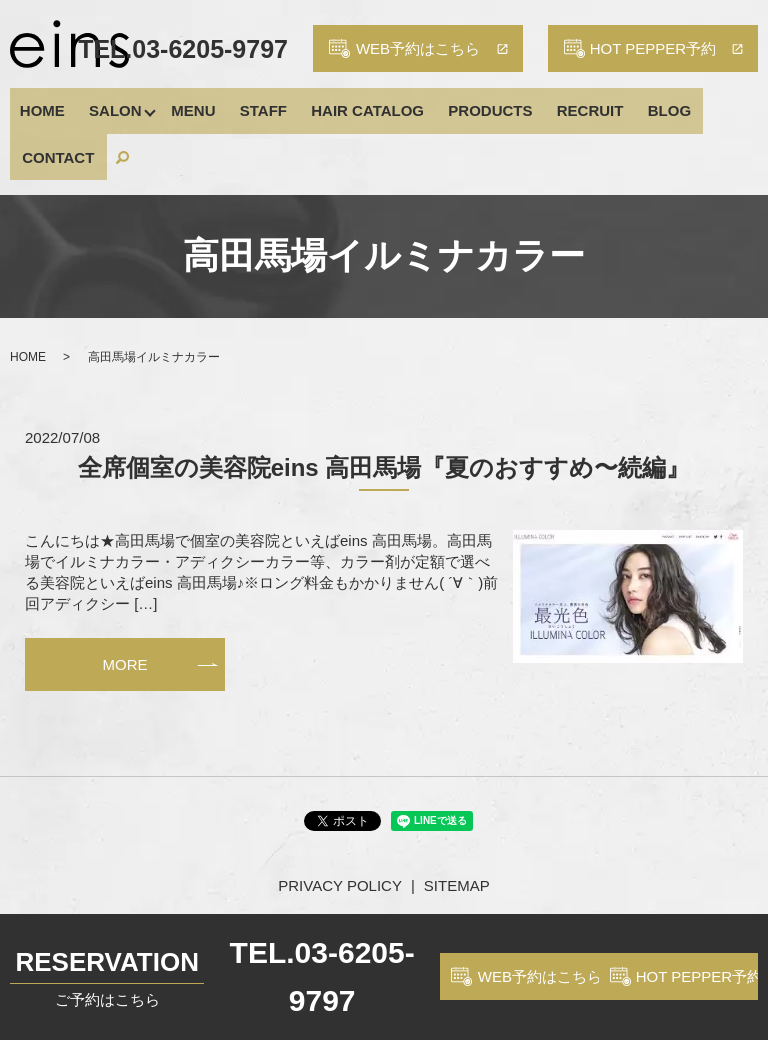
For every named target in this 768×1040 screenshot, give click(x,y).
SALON (104, 103)
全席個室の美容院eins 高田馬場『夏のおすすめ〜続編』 (384, 406)
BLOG (603, 103)
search (733, 104)
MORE (125, 603)
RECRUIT (535, 103)
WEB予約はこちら (540, 976)
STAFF (241, 103)
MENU (182, 103)
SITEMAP (457, 824)
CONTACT (675, 103)
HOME (42, 103)
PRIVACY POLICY (340, 824)
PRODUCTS (447, 103)
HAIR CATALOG (334, 103)
